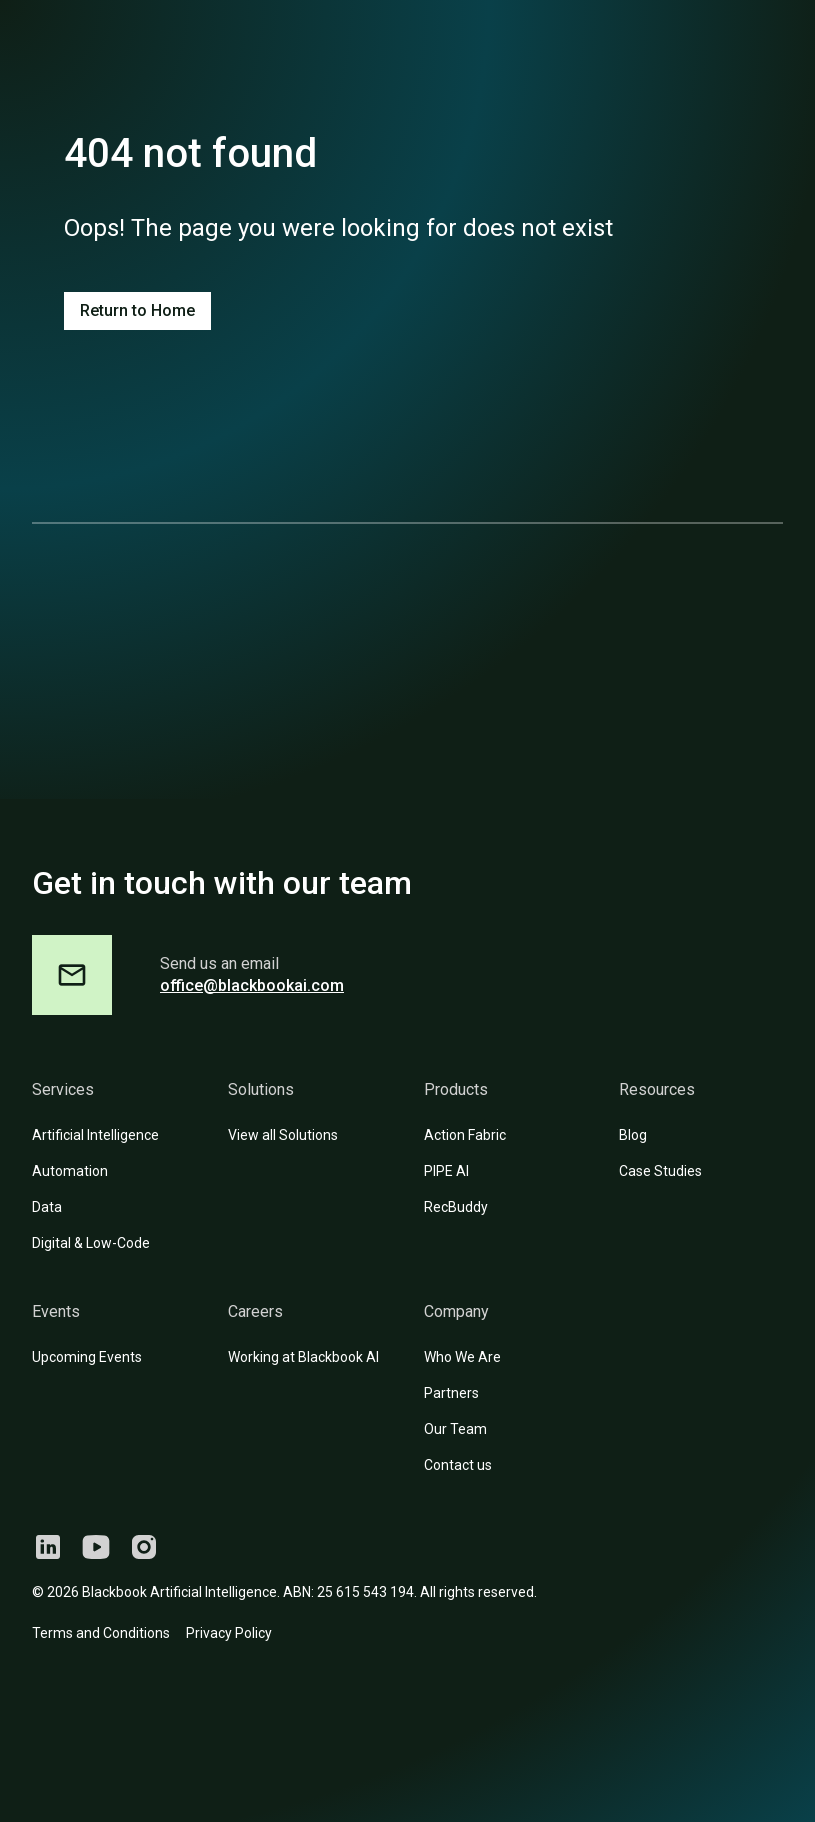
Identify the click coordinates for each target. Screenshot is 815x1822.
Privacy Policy (229, 1633)
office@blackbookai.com (252, 985)
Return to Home (137, 310)
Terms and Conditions (101, 1633)
